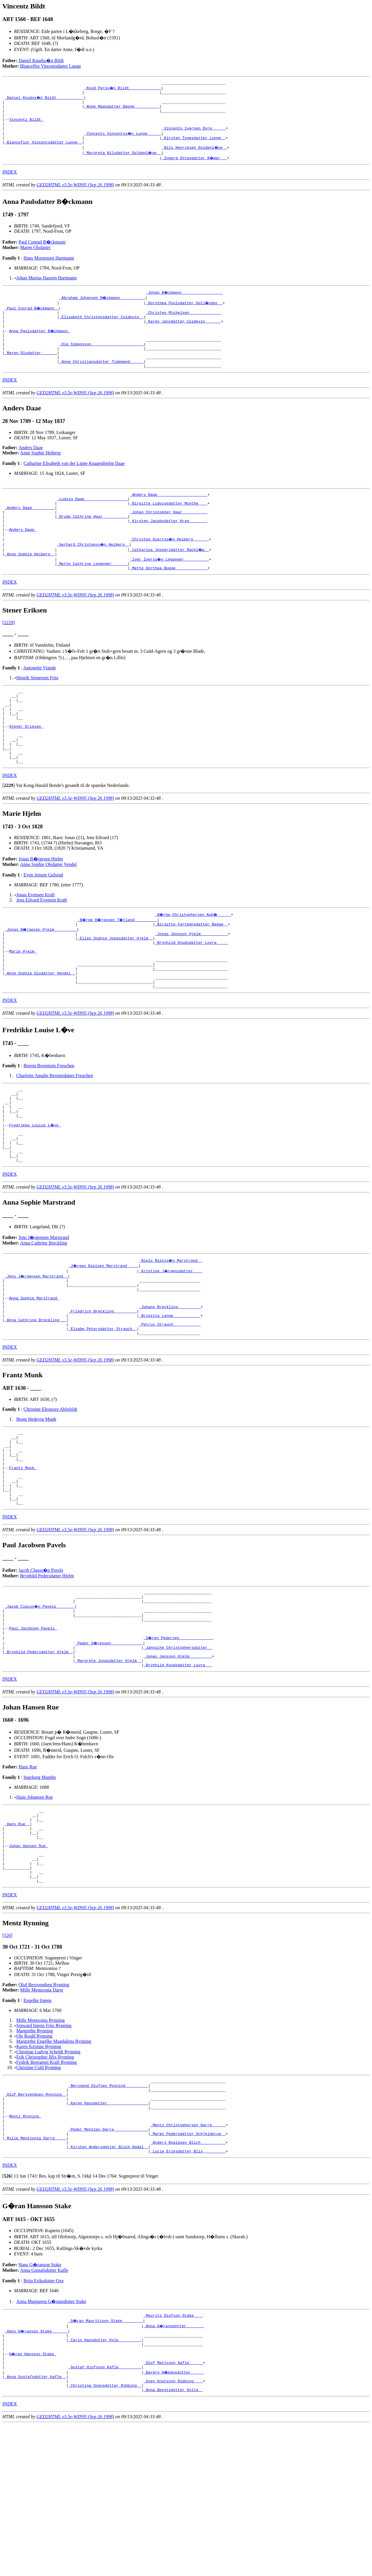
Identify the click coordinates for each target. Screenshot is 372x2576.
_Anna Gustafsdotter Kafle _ (35, 2525)
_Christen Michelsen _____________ (183, 323)
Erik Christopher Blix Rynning (45, 2182)
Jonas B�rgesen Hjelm (41, 905)
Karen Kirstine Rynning (38, 2172)
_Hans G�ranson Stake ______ (36, 2472)
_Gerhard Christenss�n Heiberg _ (93, 573)
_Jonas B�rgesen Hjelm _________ (41, 976)
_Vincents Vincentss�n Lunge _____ (123, 141)
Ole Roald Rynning (34, 2162)
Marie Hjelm (22, 1002)
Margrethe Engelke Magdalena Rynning (53, 2167)
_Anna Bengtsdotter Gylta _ (173, 2541)
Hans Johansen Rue (34, 1908)
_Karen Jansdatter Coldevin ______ (183, 333)
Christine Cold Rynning (38, 2193)
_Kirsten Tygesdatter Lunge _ (193, 146)
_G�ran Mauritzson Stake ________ (105, 2462)
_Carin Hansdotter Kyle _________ (104, 2483)
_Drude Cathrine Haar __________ (92, 541)
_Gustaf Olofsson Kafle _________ (104, 2514)
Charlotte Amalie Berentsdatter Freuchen (54, 1134)
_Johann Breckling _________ (170, 1385)
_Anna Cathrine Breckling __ (35, 1401)
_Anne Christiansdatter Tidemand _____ (101, 380)
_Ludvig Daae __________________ (92, 520)
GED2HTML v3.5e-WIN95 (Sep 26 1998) (75, 194)
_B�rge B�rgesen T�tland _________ (118, 966)
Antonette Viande (39, 699)
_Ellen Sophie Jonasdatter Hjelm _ (114, 987)
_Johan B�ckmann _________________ (184, 301)
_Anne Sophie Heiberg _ (30, 583)
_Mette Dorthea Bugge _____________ (168, 599)
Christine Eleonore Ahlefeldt (50, 1493)
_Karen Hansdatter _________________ (108, 2234)
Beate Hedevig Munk (36, 1503)
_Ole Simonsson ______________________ (101, 359)
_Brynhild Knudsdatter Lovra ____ (191, 992)
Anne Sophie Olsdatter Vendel (48, 910)
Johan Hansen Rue (28, 1964)
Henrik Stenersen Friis (37, 709)
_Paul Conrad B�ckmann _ (32, 317)
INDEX (9, 181)
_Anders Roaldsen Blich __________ (187, 2281)
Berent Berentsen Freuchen (48, 1124)
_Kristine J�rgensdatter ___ (171, 1343)
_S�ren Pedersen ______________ (179, 1744)
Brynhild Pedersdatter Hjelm (47, 1674)
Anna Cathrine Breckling (43, 1315)
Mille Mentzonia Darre (41, 2115)
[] (8, 831)
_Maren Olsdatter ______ (31, 370)
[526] (7, 2061)
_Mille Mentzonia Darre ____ (35, 2276)
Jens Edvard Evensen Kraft (41, 946)
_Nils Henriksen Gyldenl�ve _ (195, 157)
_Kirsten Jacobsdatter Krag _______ (168, 547)
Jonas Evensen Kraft (35, 941)
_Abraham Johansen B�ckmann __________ (102, 307)
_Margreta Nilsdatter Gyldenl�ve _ (123, 162)
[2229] (8, 654)
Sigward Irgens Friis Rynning (44, 2151)
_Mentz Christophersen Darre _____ (187, 2260)
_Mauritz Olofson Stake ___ (173, 2457)
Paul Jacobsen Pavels (33, 1734)
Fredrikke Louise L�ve (35, 1190)
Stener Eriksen (26, 765)
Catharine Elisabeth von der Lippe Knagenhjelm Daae (74, 483)
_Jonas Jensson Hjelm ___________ (191, 981)
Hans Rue (28, 1877)
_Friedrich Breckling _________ (102, 1390)
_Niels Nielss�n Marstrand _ (171, 1333)
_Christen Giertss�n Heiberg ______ (170, 567)
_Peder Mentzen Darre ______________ (108, 2265)
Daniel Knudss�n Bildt (41, 60)
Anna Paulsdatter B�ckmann (40, 343)
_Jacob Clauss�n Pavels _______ (40, 1707)
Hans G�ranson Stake (40, 2405)
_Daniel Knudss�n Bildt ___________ (44, 99)
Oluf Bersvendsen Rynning (44, 2110)
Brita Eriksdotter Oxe (43, 2421)
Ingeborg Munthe (39, 1888)
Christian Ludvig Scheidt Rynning (48, 2177)
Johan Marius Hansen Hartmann (46, 287)
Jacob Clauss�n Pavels (41, 1669)
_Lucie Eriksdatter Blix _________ (187, 2292)
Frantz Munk (22, 1559)
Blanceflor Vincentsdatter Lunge (50, 66)
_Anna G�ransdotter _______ (174, 2467)
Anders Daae (31, 467)
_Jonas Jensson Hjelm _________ (178, 1765)
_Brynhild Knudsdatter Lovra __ (178, 1776)
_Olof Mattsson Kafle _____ (173, 2509)
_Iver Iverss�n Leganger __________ (170, 589)
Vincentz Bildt (26, 125)
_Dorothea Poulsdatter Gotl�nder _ (184, 312)
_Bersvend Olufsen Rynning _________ (108, 2213)
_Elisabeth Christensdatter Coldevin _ (101, 328)
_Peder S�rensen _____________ (109, 1749)
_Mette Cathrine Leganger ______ (92, 594)
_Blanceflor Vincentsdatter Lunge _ (43, 151)
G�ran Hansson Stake (33, 2499)
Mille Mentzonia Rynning (40, 2146)
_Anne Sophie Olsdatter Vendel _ (40, 1029)
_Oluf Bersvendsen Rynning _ (35, 2223)
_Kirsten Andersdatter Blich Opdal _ (108, 2286)
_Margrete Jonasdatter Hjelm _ (108, 1770)
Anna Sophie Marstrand (34, 1375)
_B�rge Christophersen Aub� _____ (193, 960)
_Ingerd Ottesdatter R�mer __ (195, 167)
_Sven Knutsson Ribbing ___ (173, 2530)
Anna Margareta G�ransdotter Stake (51, 2442)
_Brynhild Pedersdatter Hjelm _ (39, 1760)
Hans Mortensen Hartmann (48, 267)
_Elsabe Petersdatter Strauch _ (102, 1411)
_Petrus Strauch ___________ (170, 1406)
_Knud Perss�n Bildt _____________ (123, 88)
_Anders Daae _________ (30, 531)
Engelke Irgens (37, 2126)
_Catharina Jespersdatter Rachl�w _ (170, 578)
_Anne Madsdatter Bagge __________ (121, 109)
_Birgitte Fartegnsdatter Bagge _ (191, 971)
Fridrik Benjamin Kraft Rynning (46, 2188)
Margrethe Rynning (34, 2156)
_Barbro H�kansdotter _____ (174, 2520)
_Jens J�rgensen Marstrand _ (36, 1348)
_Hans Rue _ (17, 1938)
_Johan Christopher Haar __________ (168, 536)
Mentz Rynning (25, 2250)
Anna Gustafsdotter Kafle (44, 2411)
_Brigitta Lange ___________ (170, 1396)
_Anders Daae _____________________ (168, 515)
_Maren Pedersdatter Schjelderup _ (187, 2271)
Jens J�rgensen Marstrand (44, 1310)
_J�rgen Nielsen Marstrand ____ (103, 1338)
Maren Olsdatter (35, 257)
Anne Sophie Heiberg (40, 472)
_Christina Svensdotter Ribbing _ (104, 2535)
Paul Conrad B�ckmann (42, 251)
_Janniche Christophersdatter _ (178, 1755)
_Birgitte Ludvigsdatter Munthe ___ (168, 525)
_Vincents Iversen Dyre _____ (193, 136)
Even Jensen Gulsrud (43, 921)
